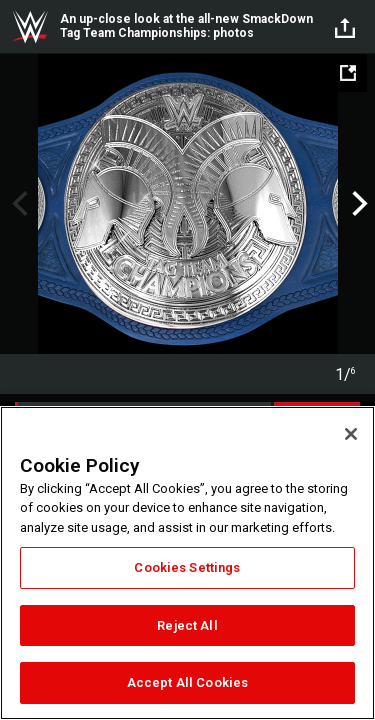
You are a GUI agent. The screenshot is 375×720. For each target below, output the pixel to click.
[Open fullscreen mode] (348, 73)
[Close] (351, 434)
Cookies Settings (187, 567)
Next (357, 204)
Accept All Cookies (187, 682)
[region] (187, 563)
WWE (30, 27)
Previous (17, 204)
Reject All (187, 625)
